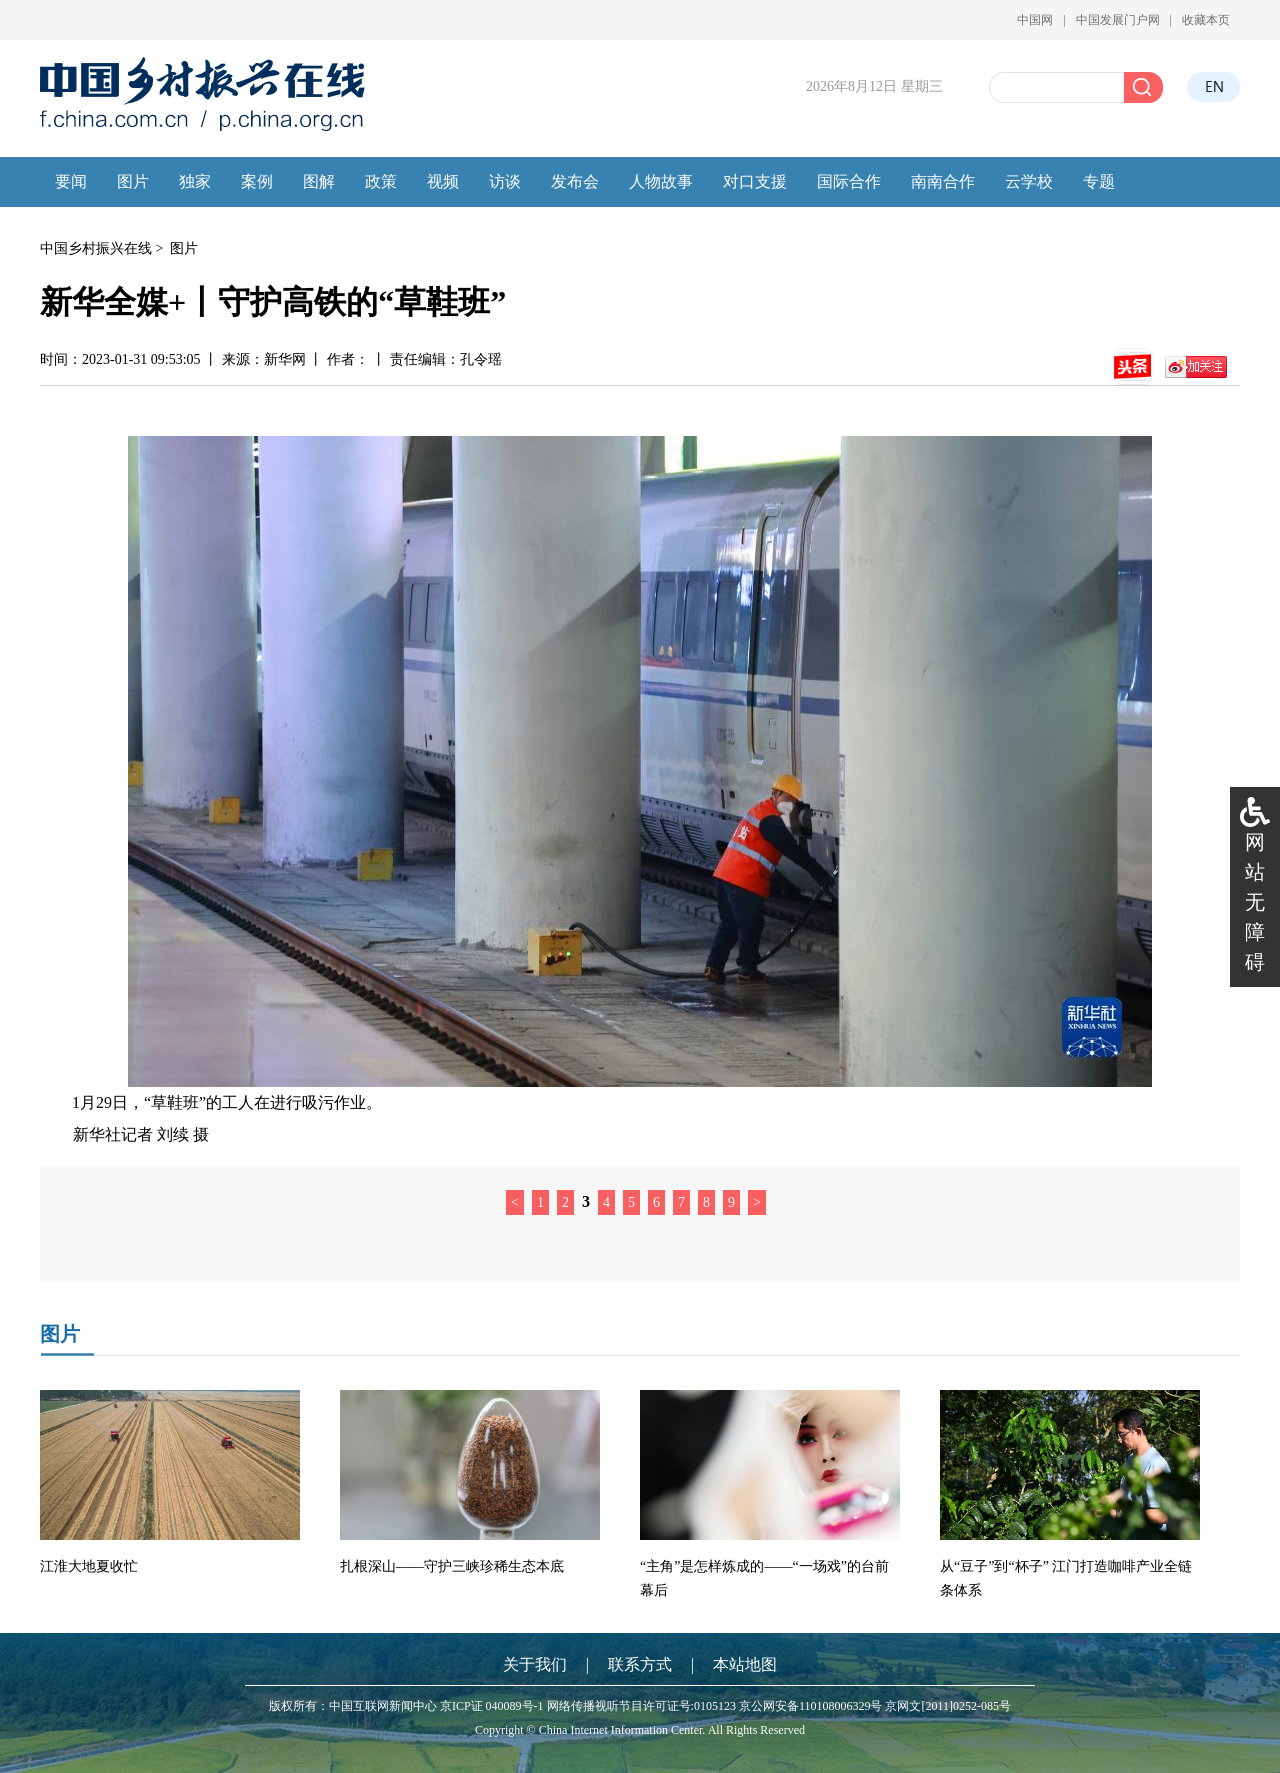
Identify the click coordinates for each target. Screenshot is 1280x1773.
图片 (184, 248)
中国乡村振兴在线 (96, 248)
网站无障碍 (1255, 902)
